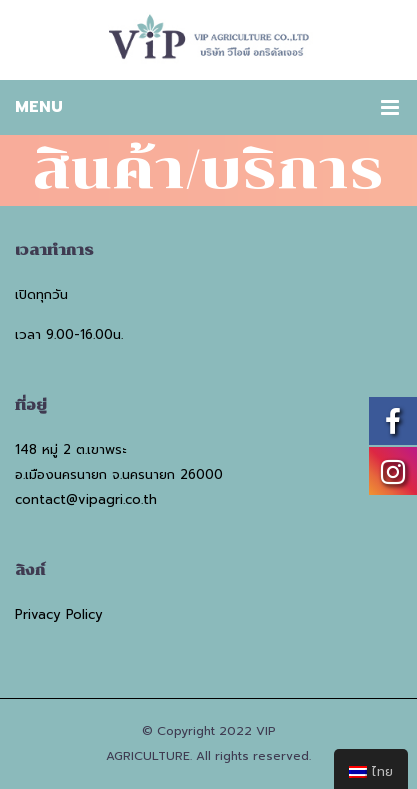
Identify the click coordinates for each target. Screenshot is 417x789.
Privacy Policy (59, 614)
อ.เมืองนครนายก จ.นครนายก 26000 (119, 474)
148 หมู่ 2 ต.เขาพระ (70, 449)
